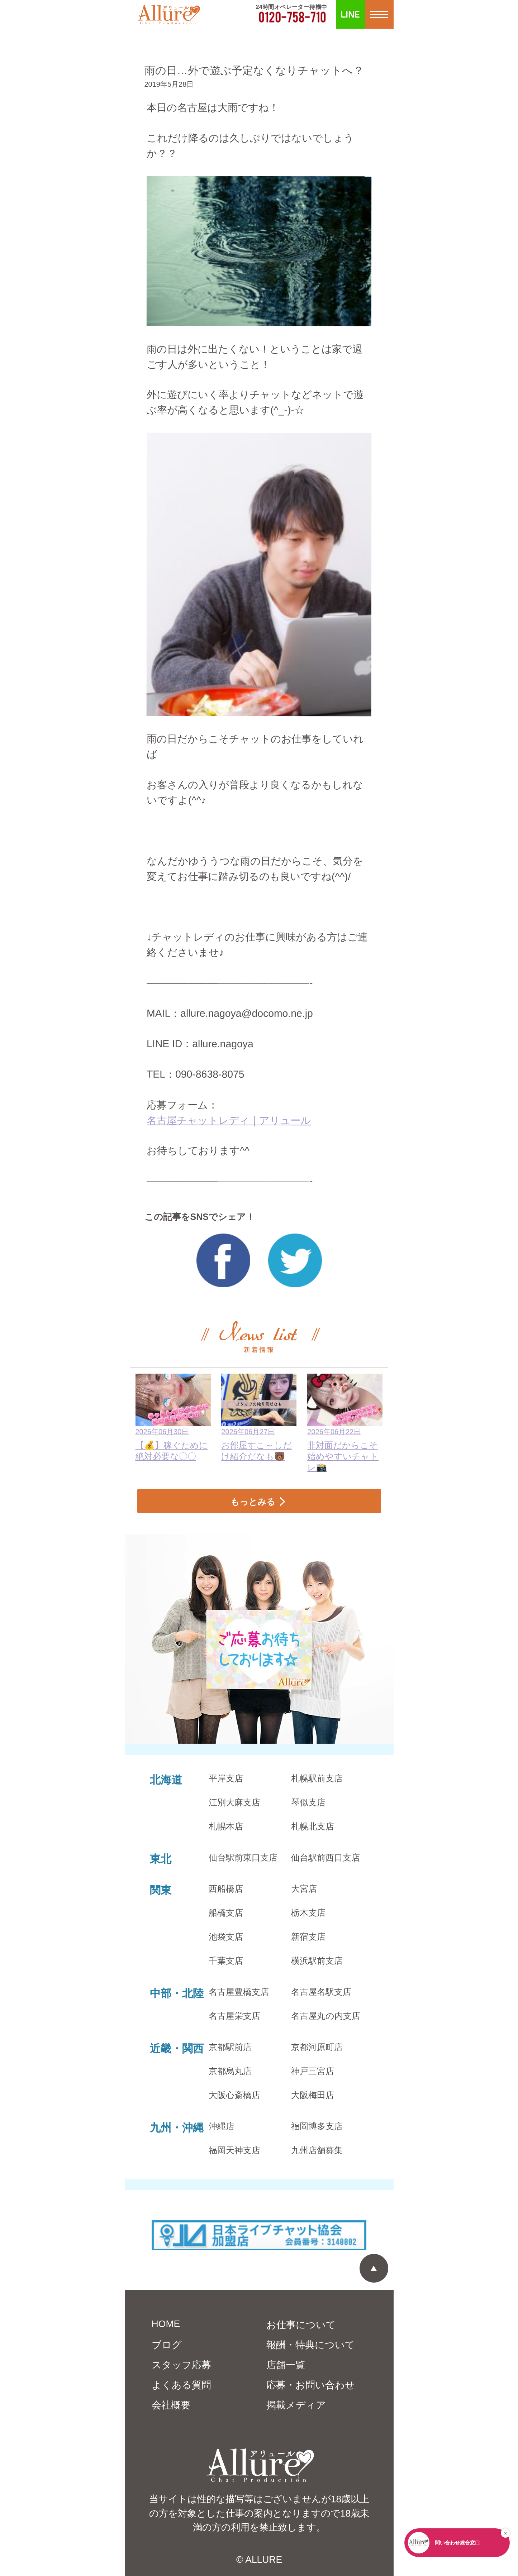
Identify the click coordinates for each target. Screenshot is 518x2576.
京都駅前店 (230, 2047)
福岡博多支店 (317, 2126)
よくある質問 (181, 2385)
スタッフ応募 (181, 2365)
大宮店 (304, 1888)
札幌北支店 (312, 1826)
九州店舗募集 (317, 2150)
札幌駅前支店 (317, 1778)
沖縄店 (221, 2126)
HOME (166, 2323)
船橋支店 (226, 1912)
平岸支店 (226, 1778)
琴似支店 (308, 1802)
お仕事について (301, 2324)
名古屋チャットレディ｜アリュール (229, 1120)
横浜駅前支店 (317, 1960)
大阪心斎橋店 (234, 2095)
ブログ (167, 2345)
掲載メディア (296, 2405)
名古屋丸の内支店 (325, 2016)
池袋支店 (226, 1936)
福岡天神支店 (234, 2150)
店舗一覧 (285, 2365)
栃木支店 (308, 1912)
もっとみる (253, 1502)
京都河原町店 (317, 2047)
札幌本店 (226, 1826)
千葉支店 (226, 1960)
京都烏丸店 (230, 2071)
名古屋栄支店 (234, 2016)
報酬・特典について (310, 2345)
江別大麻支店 (234, 1802)
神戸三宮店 (312, 2071)
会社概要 (171, 2405)
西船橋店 (226, 1888)
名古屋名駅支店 (321, 1992)
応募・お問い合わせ (310, 2385)
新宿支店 (308, 1936)
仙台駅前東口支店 (243, 1857)
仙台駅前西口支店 (325, 1857)
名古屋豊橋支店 (239, 1992)
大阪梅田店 (312, 2095)
